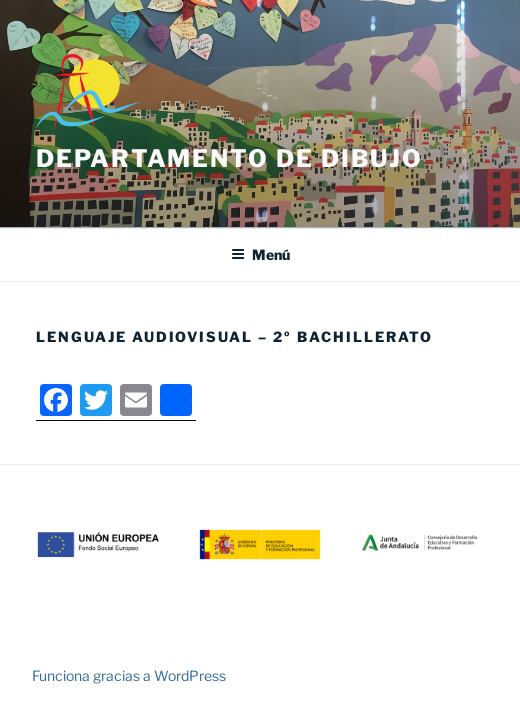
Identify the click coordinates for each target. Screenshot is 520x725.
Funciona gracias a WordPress (129, 675)
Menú (260, 254)
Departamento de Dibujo (229, 158)
